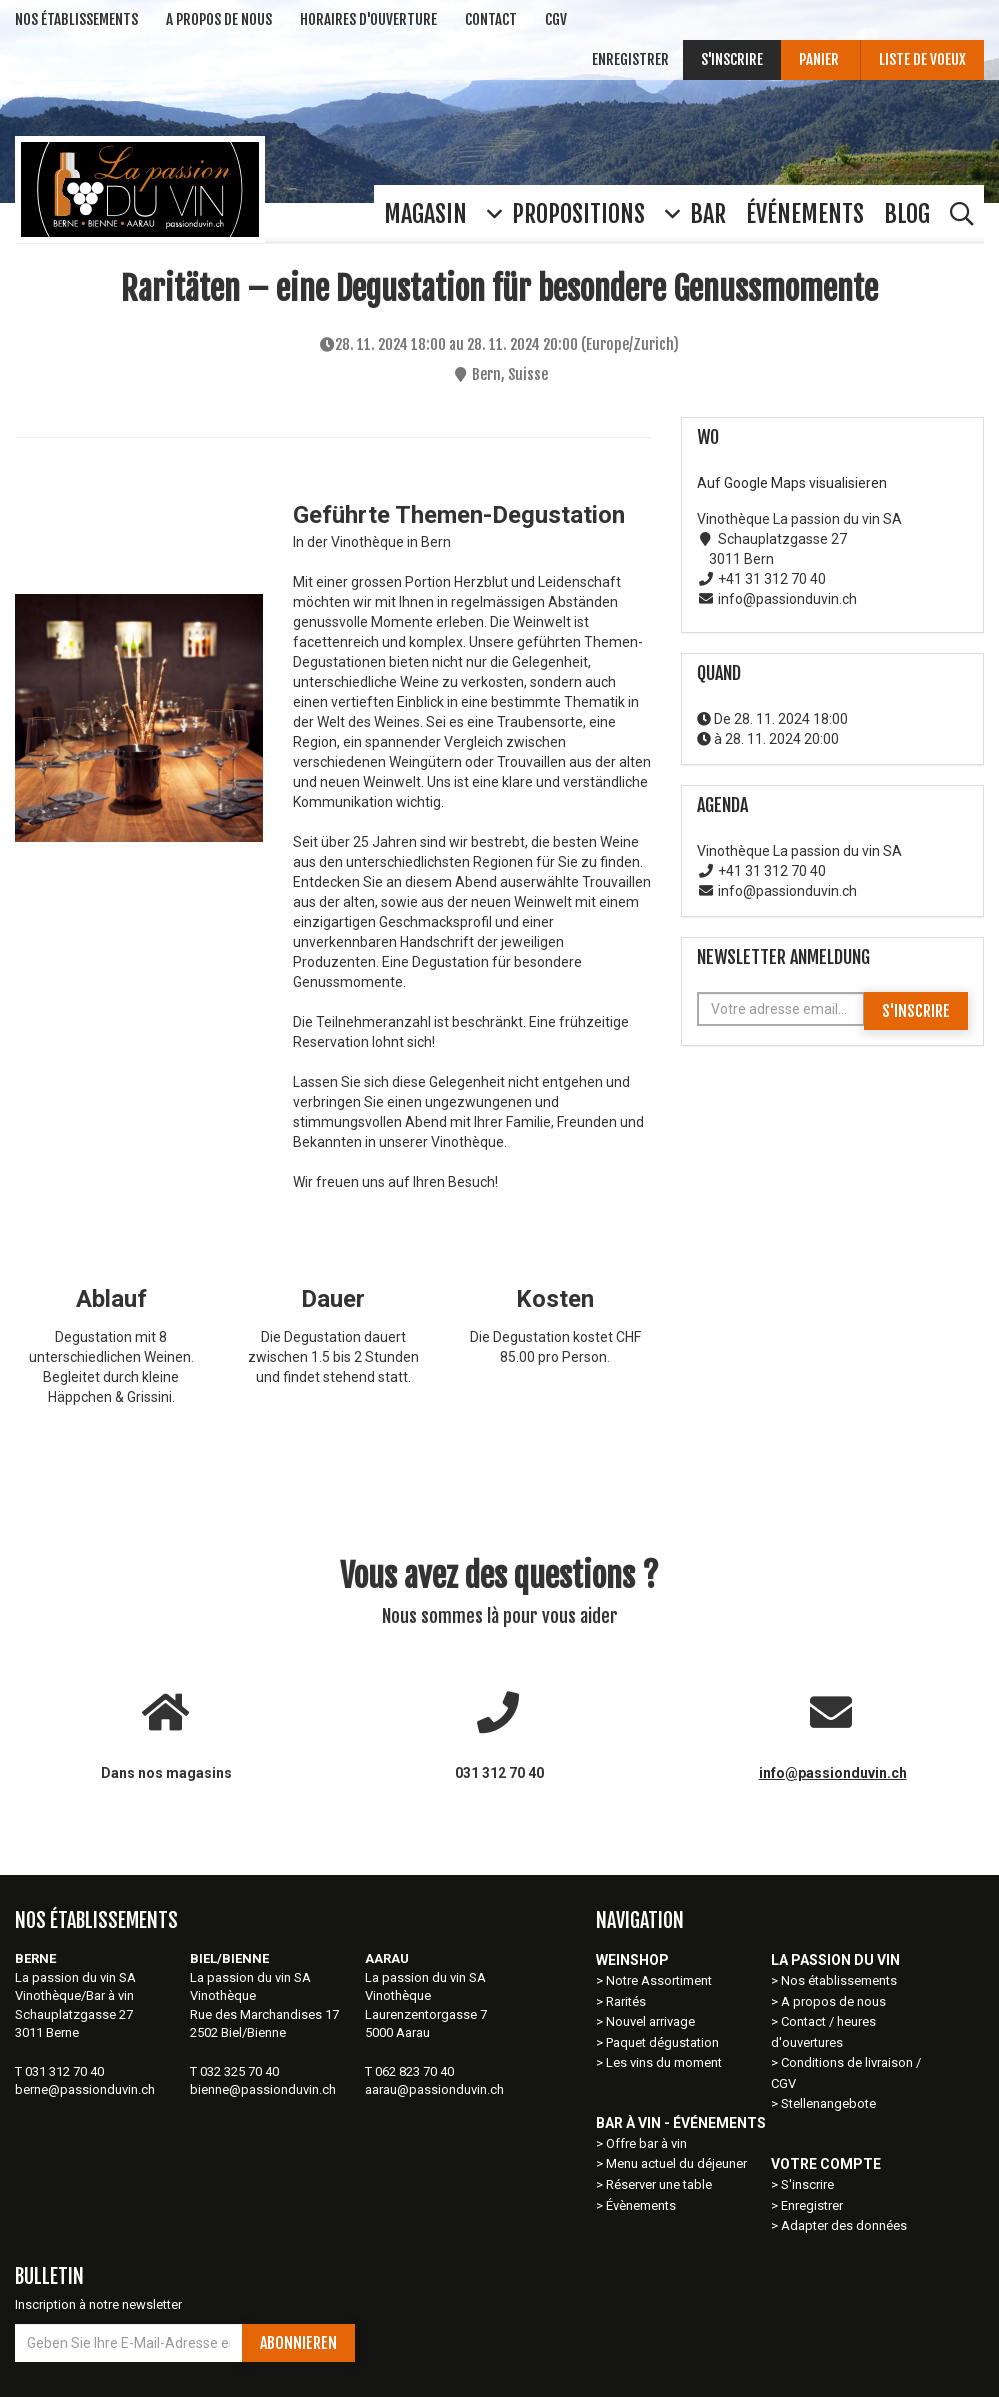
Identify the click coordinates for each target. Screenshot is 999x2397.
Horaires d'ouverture (368, 19)
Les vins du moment (664, 2062)
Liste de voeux (922, 59)
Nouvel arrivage (650, 2021)
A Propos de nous (219, 19)
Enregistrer (630, 59)
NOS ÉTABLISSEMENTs (76, 19)
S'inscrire (732, 59)
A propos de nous (833, 2001)
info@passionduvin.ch (833, 1773)
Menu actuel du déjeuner (676, 2163)
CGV (556, 19)
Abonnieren (298, 2343)
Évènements (641, 2205)
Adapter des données (844, 2225)
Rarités (626, 2001)
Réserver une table (659, 2184)
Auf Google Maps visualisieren (792, 483)
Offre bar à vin (646, 2143)
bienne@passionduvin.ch (263, 2089)
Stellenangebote (828, 2103)
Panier (820, 59)
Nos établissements (839, 1980)
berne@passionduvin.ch (85, 2089)
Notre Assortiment (660, 1980)
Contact (491, 19)
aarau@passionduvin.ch (434, 2089)
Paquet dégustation (662, 2042)
